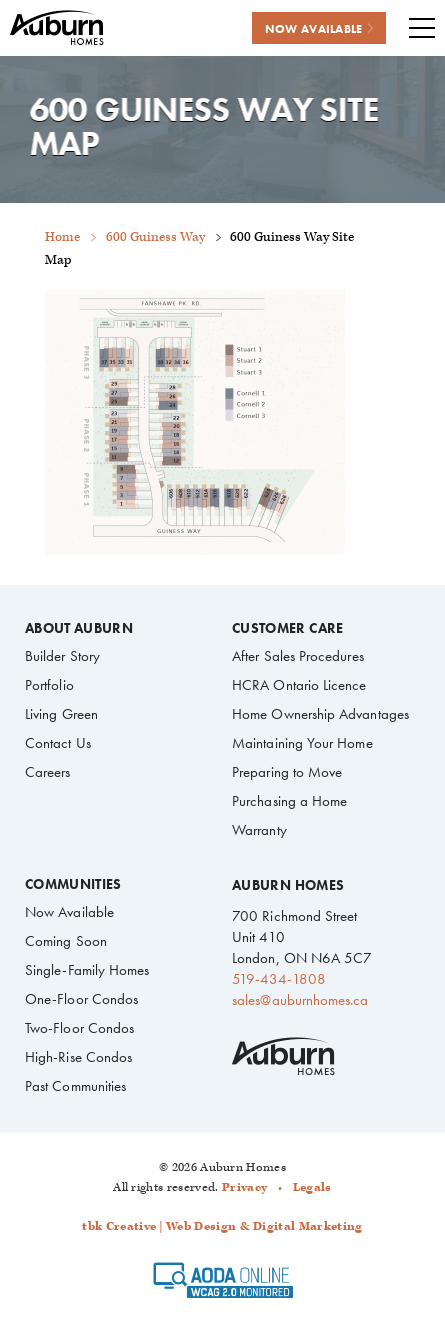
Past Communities (75, 1086)
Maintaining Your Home (302, 743)
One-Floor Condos (81, 999)
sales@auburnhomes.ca (300, 1000)
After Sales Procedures (298, 656)
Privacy (244, 1187)
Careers (48, 772)
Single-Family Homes (87, 970)
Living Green (61, 714)
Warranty (259, 830)
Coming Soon (66, 941)
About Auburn (79, 629)
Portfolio (49, 685)
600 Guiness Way (155, 237)
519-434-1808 (279, 979)
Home (62, 237)
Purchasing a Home (289, 801)
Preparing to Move (287, 772)
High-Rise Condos (78, 1057)
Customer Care (287, 629)
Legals (312, 1187)
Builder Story (62, 656)
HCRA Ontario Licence (299, 685)
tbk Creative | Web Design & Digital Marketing (222, 1226)
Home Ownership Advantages (320, 714)
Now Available (69, 912)
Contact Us (58, 743)
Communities (73, 885)
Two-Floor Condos (79, 1028)
